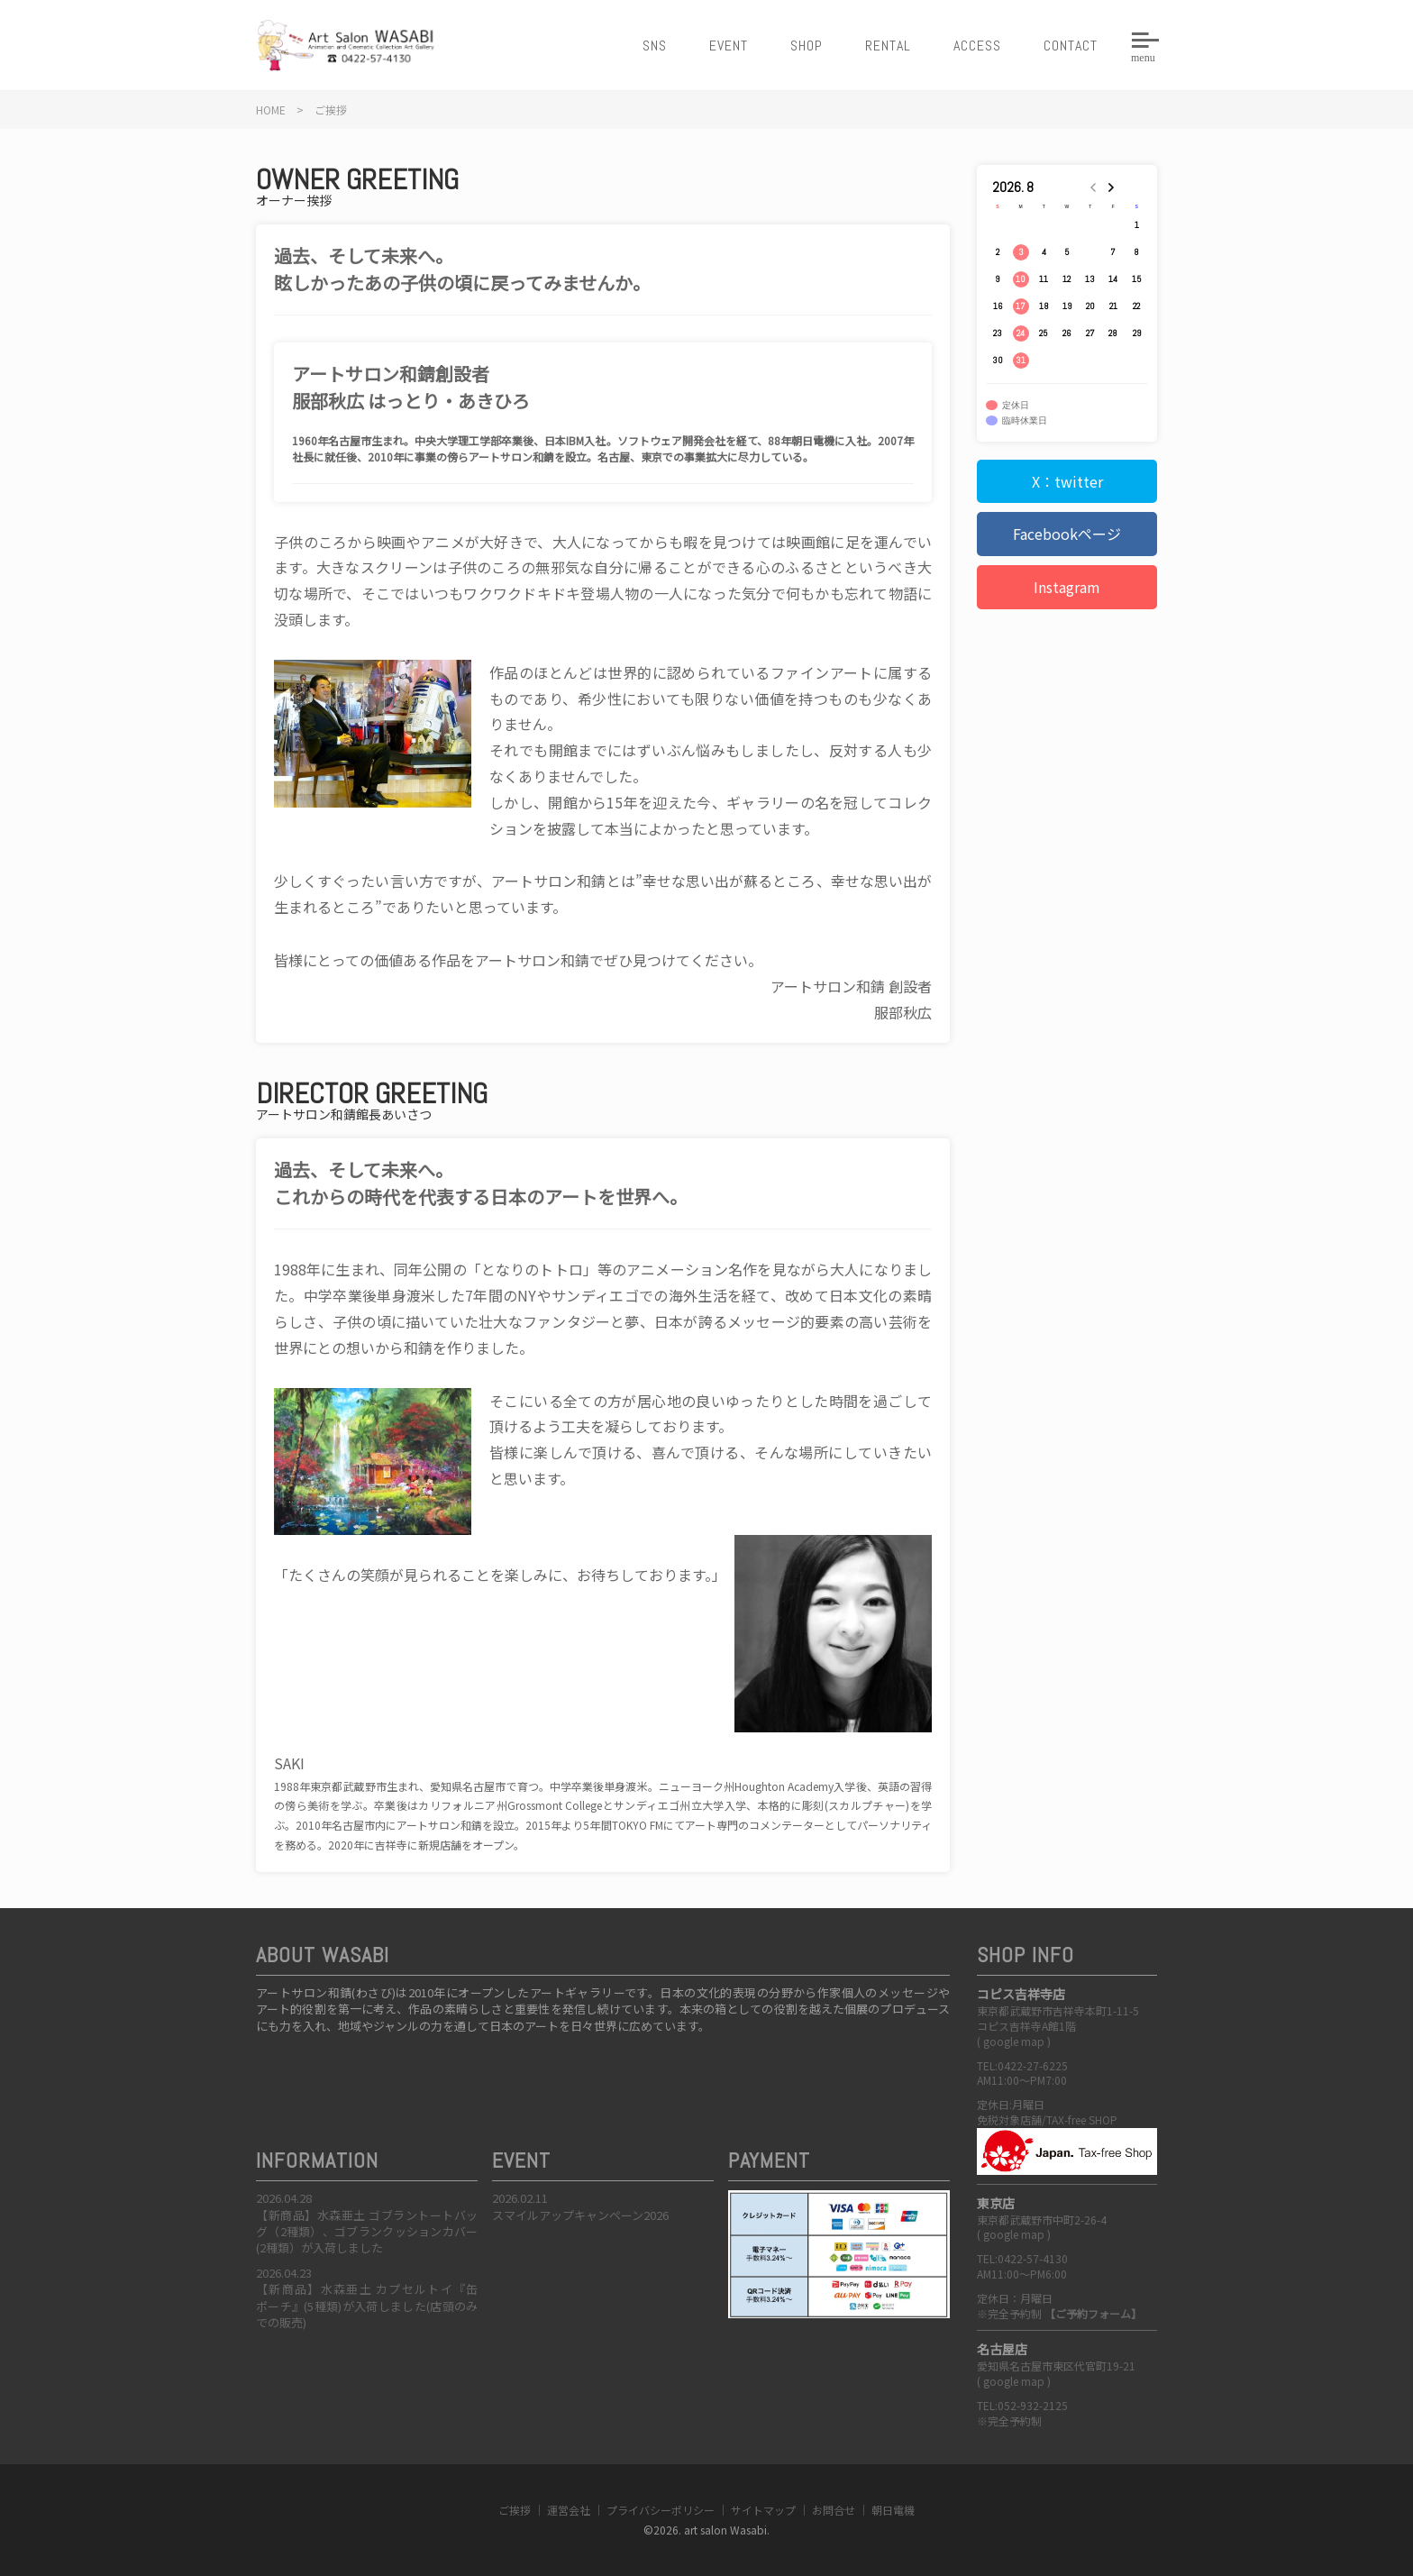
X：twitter (1067, 481)
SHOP (806, 45)
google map (1013, 2041)
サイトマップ (763, 2509)
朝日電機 (893, 2509)
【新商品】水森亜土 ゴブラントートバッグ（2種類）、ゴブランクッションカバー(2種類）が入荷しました (367, 2231)
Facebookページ (1067, 533)
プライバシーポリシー (660, 2509)
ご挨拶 (514, 2509)
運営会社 (568, 2509)
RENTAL (888, 45)
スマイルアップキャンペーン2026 (580, 2215)
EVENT (728, 45)
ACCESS (977, 45)
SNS (655, 45)
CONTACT (1071, 45)
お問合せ (833, 2509)
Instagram (1067, 587)
